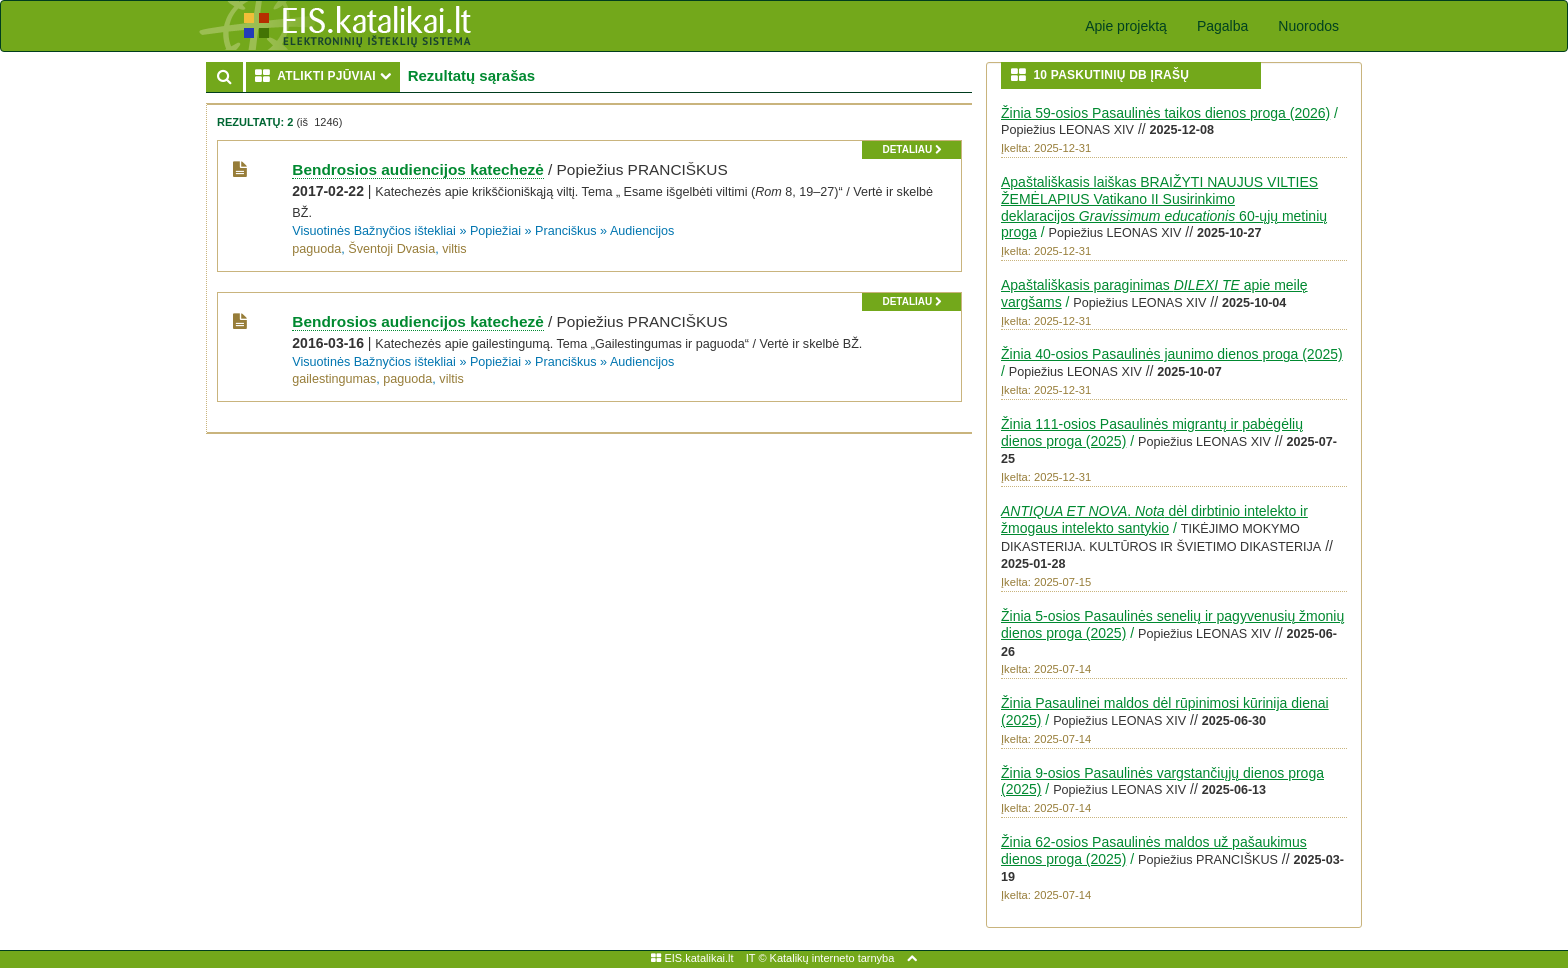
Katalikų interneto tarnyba (832, 958)
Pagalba (1222, 26)
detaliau (911, 149)
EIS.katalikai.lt (692, 958)
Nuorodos (1308, 26)
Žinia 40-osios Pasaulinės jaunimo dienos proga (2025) (1172, 354)
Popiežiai (495, 231)
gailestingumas (334, 379)
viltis (454, 249)
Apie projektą (1126, 26)
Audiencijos (642, 231)
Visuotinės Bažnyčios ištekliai (374, 231)
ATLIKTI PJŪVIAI (327, 75)
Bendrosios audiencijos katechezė (417, 169)
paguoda (316, 249)
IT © (756, 958)
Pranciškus (566, 231)
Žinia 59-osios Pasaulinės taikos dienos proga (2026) (1165, 113)
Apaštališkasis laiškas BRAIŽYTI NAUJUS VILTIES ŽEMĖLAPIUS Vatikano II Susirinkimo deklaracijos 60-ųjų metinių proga (1164, 207)
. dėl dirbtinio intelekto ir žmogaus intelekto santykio (1154, 519)
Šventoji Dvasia (391, 249)
